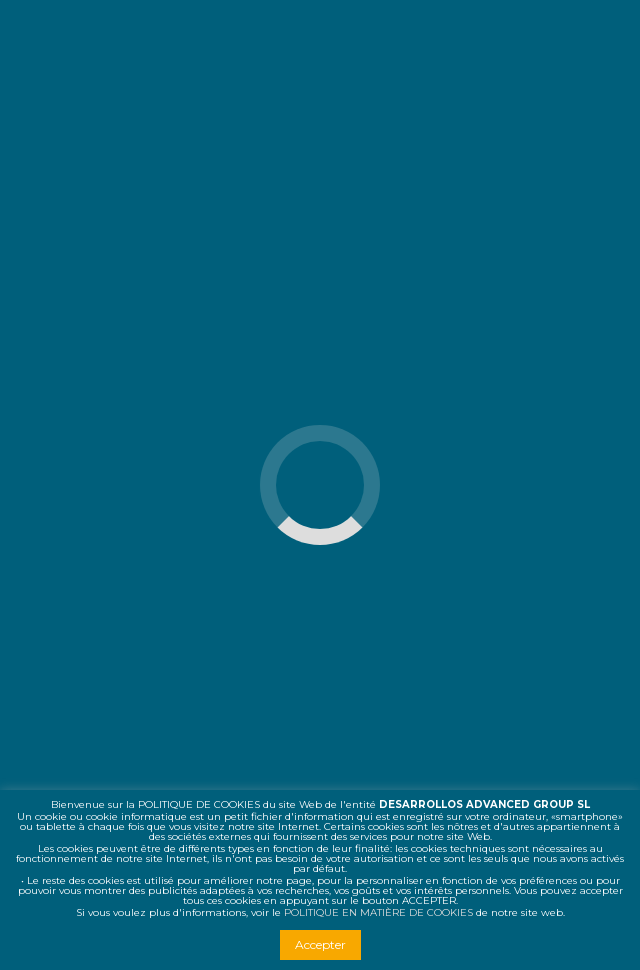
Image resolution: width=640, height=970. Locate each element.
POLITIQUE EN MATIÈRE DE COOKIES (378, 912)
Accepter (320, 944)
